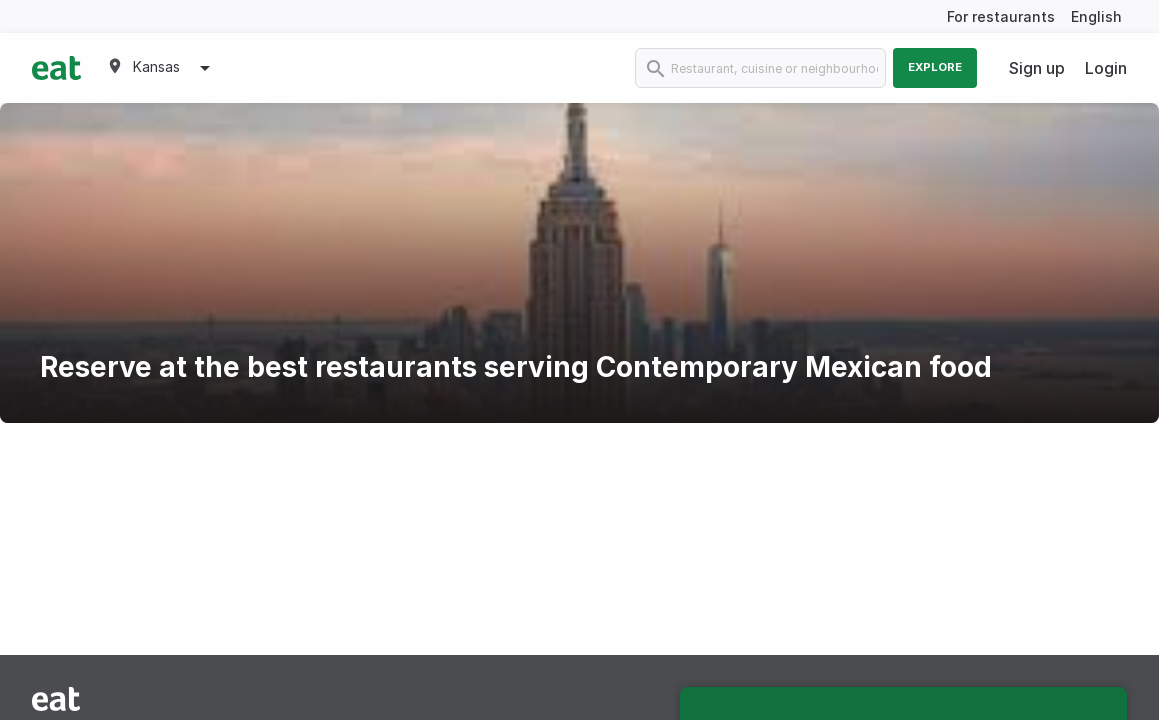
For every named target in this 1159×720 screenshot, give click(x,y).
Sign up (1037, 68)
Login (1106, 68)
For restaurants (1001, 16)
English (1096, 16)
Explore (935, 67)
